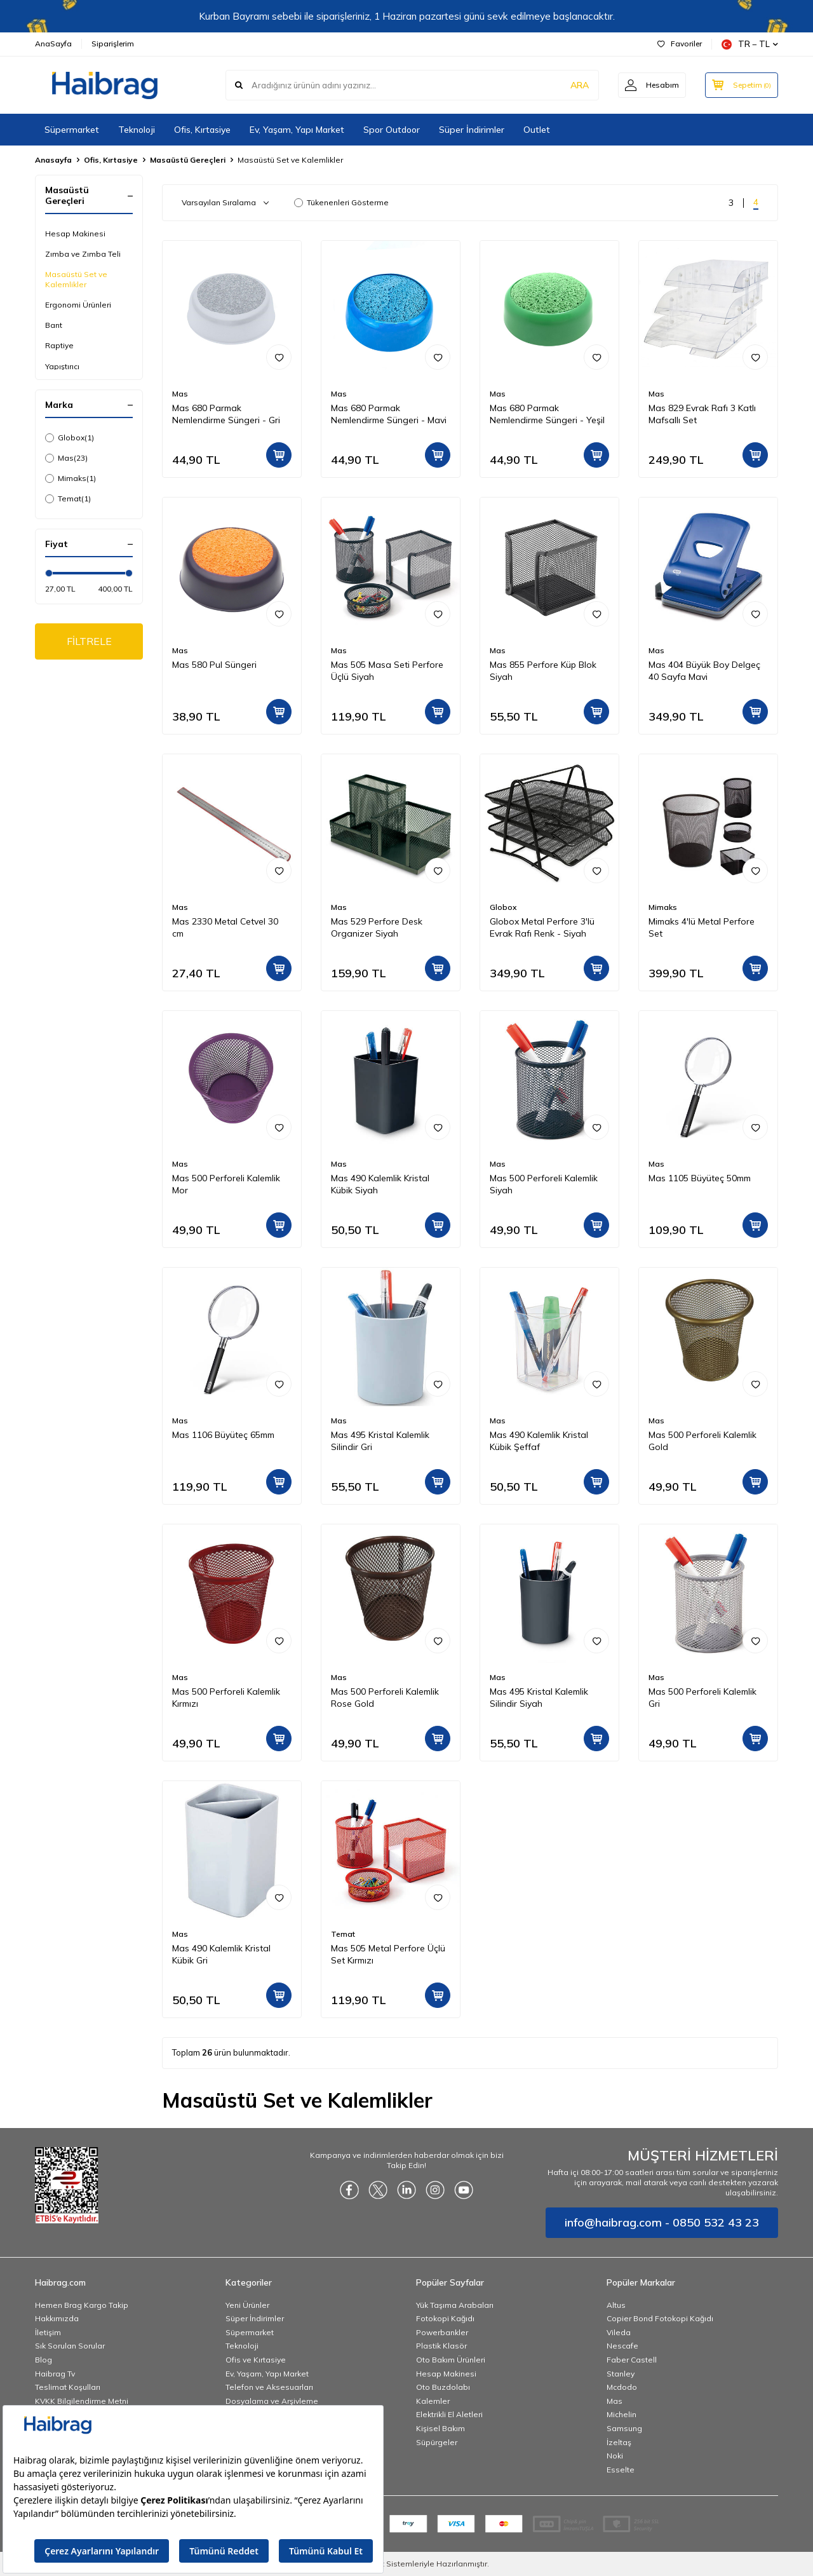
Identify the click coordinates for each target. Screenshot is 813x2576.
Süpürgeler (436, 2442)
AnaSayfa (53, 43)
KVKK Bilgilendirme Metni (81, 2401)
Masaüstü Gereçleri (187, 160)
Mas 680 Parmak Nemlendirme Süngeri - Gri (226, 414)
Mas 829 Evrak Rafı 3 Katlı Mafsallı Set (702, 414)
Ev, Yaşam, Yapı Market (297, 129)
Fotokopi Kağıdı (445, 2318)
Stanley (621, 2373)
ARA (579, 85)
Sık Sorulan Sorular (70, 2345)
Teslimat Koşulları (67, 2387)
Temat (68, 499)
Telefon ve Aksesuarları (269, 2387)
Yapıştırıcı (62, 366)
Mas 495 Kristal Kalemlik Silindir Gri (380, 1441)
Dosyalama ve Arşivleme (271, 2401)
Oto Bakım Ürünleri (450, 2359)
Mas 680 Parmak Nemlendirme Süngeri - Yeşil (547, 414)
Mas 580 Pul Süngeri (214, 664)
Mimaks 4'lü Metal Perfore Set (701, 927)
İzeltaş (619, 2442)
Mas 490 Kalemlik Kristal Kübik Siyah (380, 1184)
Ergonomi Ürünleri (78, 304)
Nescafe (622, 2345)
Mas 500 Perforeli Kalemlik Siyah (544, 1184)
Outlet (536, 129)
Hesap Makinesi (75, 233)
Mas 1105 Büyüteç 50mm (699, 1178)
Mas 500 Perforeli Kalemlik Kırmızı (226, 1697)
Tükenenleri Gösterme (341, 202)
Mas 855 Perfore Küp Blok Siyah (543, 670)
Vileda (619, 2332)
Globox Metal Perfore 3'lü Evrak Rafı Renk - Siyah (542, 927)
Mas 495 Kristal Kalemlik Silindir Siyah (539, 1697)
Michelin (621, 2414)
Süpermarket (71, 129)
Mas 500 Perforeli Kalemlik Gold (702, 1441)
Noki (615, 2455)
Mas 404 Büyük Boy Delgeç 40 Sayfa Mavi (704, 670)
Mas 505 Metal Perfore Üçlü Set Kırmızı (388, 1954)
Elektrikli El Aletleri (449, 2414)
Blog (43, 2359)
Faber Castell (632, 2359)
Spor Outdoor (391, 129)
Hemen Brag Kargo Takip (81, 2305)
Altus (616, 2305)
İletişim (48, 2332)
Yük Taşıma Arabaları (455, 2305)
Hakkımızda (57, 2318)
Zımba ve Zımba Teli (83, 254)
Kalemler (433, 2401)
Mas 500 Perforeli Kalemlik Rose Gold (385, 1697)
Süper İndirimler (471, 129)
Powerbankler (442, 2332)
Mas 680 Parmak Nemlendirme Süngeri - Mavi (389, 414)
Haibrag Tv (55, 2373)
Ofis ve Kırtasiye (255, 2359)
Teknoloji (136, 129)
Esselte (621, 2469)
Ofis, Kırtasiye (202, 129)
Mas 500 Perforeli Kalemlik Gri (702, 1697)
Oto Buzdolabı (443, 2387)
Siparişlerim (112, 43)
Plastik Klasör (441, 2345)
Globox (69, 438)
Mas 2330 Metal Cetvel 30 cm (225, 927)
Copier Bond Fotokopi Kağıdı (660, 2318)
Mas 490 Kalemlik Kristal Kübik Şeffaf (539, 1441)
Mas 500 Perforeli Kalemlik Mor (226, 1184)
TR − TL (750, 44)
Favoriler (679, 43)
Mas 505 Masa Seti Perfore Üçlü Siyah (387, 670)
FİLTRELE (89, 641)
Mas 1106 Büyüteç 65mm (223, 1435)
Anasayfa (53, 160)
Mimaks (70, 478)
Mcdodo (622, 2387)
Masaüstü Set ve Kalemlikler (76, 279)
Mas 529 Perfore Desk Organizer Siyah (376, 927)
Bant (53, 325)
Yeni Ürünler (247, 2305)
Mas (66, 458)
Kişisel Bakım (440, 2428)
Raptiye (59, 345)
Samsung (624, 2428)
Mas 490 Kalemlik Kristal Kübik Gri (221, 1954)
